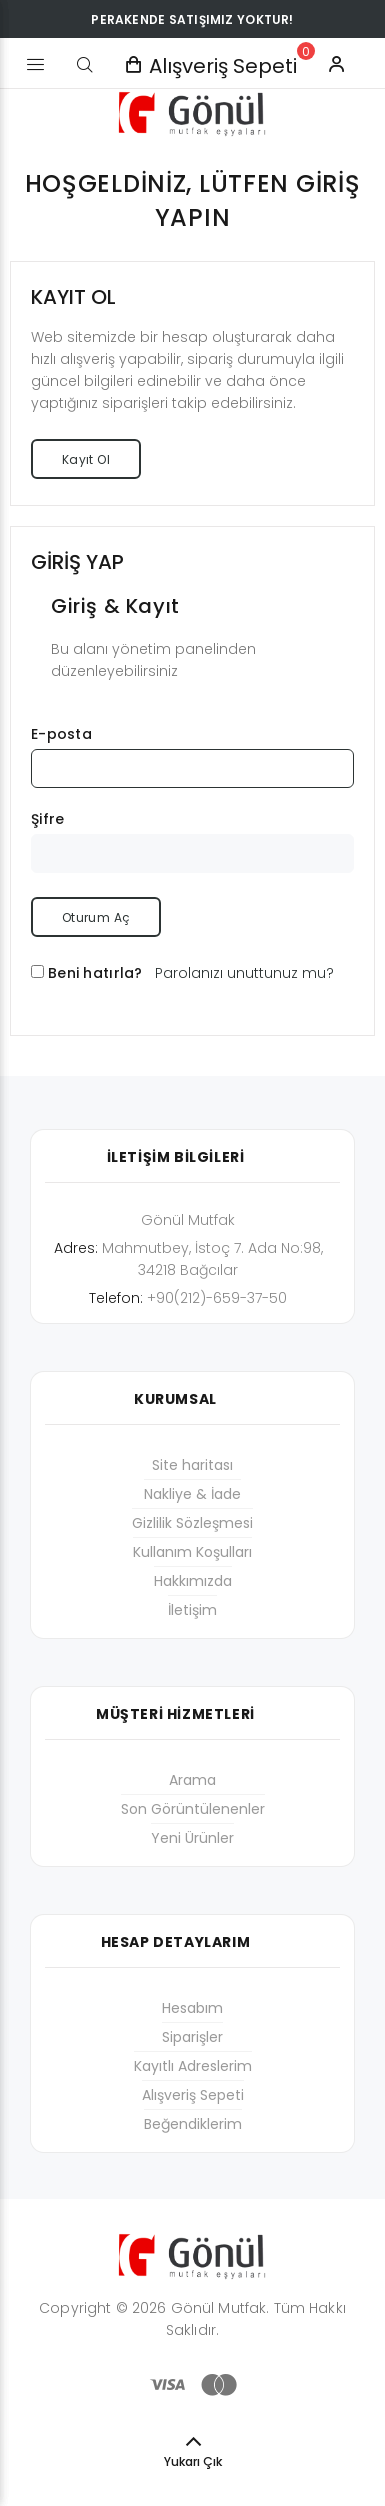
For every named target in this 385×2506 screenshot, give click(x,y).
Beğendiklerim (193, 2124)
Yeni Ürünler (192, 1838)
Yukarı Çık (193, 2461)
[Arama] (85, 65)
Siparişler (192, 2037)
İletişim (192, 1610)
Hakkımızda (193, 1581)
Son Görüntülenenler (193, 1809)
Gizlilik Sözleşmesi (192, 1523)
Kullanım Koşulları (192, 1552)
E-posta (61, 734)
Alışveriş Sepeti (193, 2095)
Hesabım (192, 2008)
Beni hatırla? (95, 973)
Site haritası (192, 1465)
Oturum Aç (96, 917)
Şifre (47, 819)
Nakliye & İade (192, 1494)
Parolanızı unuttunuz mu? (244, 973)
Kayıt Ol (86, 459)
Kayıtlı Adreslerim (193, 2066)
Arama (192, 1780)
